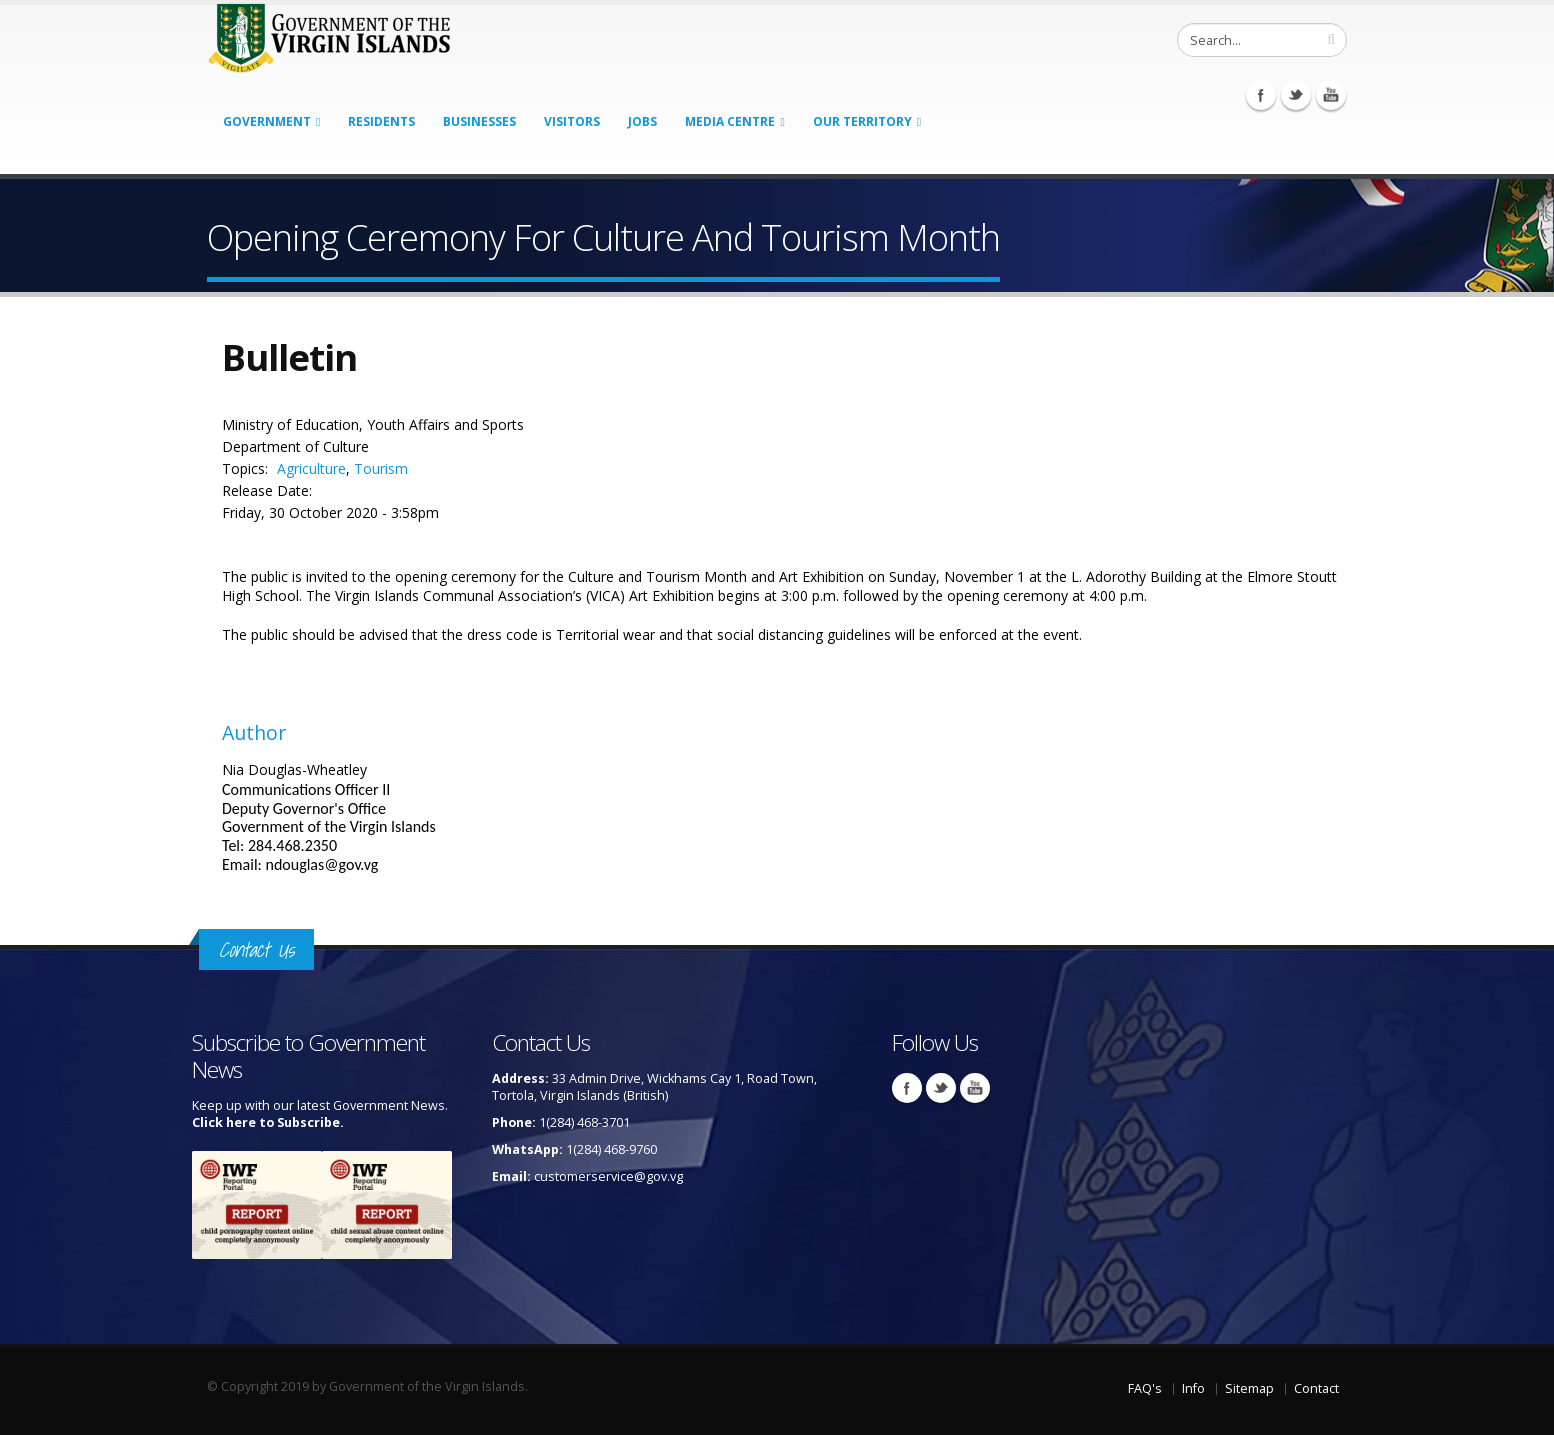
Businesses (479, 121)
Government (267, 121)
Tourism (381, 468)
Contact (1316, 1388)
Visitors (572, 121)
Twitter (1296, 95)
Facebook (1261, 95)
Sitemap (1249, 1388)
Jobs (642, 121)
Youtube (1331, 95)
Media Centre (730, 121)
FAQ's (1145, 1388)
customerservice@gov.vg (608, 1176)
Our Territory (862, 121)
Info (1193, 1388)
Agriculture (311, 468)
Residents (381, 121)
